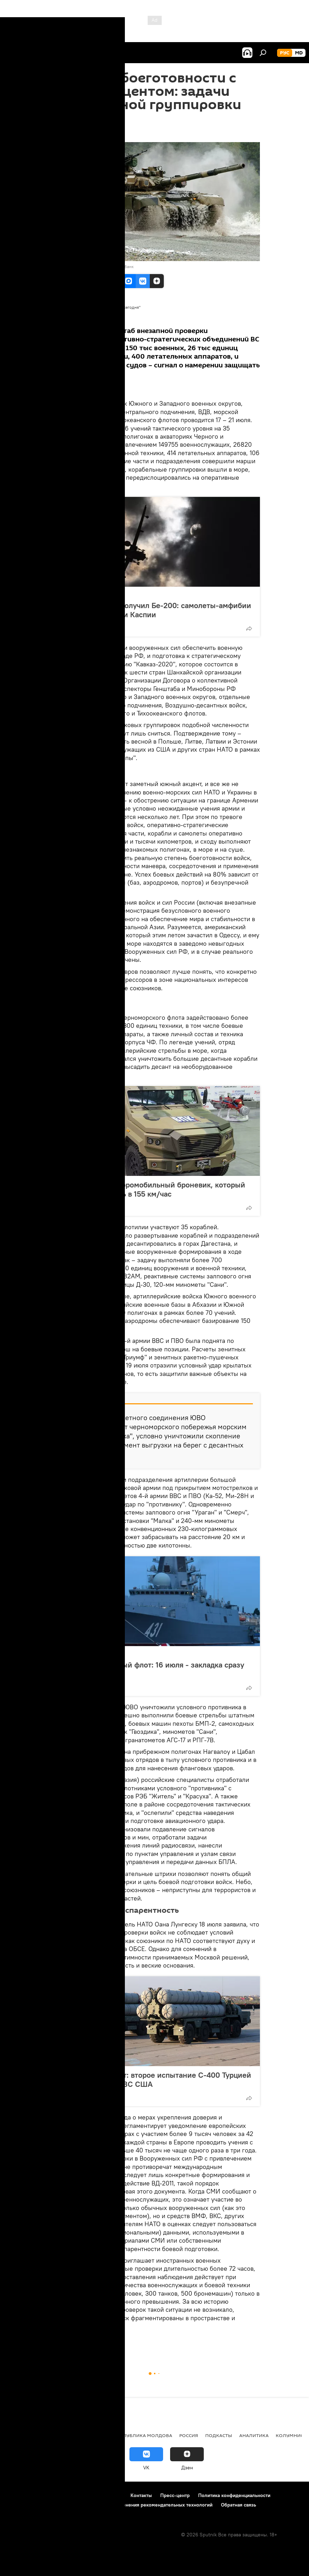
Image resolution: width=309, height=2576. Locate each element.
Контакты (141, 2495)
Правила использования (66, 2495)
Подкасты (218, 2435)
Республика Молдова (143, 2435)
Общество (93, 2435)
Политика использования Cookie (44, 2505)
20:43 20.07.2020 (69, 133)
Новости (82, 2342)
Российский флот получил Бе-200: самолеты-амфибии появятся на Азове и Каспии (153, 610)
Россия (67, 594)
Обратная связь (238, 2505)
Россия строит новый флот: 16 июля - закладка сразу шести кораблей (150, 1669)
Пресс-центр (175, 2495)
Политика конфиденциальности (234, 2495)
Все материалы (82, 315)
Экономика (57, 2435)
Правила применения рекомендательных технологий (151, 2505)
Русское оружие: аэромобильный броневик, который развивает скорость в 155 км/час (150, 1189)
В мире (59, 2342)
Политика (20, 2435)
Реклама (112, 2495)
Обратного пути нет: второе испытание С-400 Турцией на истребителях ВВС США (153, 2079)
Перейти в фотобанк (114, 266)
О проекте (19, 2495)
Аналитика (109, 2342)
